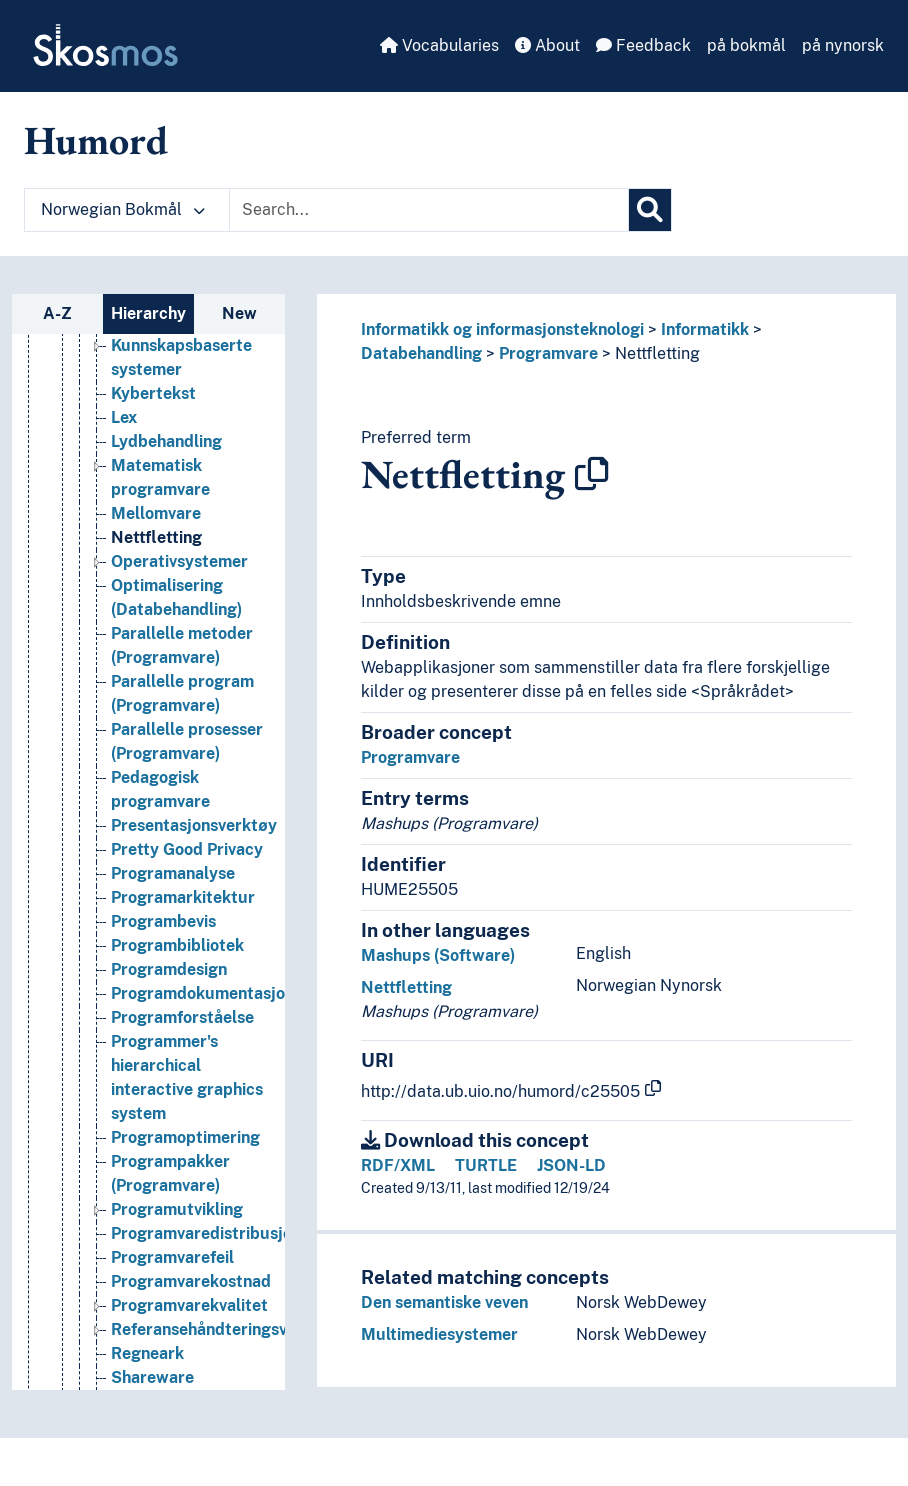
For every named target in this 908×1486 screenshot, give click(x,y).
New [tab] (239, 313)
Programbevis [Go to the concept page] (163, 923)
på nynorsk (843, 45)
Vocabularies (439, 45)
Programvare (548, 353)
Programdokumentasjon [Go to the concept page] (202, 995)
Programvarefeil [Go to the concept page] (172, 1259)
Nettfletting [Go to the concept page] (156, 539)
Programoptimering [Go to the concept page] (185, 1139)
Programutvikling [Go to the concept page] (177, 1211)
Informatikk (705, 329)
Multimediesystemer (439, 1334)
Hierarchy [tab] (148, 313)
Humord (96, 140)
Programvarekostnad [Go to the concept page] (191, 1283)
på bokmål (746, 45)
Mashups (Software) (438, 955)
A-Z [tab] (57, 313)
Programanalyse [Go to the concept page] (173, 875)
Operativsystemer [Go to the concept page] (179, 563)
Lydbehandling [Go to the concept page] (166, 443)
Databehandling (421, 353)
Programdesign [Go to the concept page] (169, 971)
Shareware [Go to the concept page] (152, 1379)
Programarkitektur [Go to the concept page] (183, 899)
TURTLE (486, 1165)
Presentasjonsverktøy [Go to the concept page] (194, 827)
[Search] (650, 210)
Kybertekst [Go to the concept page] (153, 395)
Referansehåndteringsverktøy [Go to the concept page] (224, 1331)
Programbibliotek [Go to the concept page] (177, 947)
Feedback (643, 45)
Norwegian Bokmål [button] (123, 209)
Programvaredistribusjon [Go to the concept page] (206, 1235)
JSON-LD (571, 1165)
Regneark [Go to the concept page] (147, 1355)
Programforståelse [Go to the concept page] (182, 1019)
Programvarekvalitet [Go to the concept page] (189, 1307)
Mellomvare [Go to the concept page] (156, 515)
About (547, 45)
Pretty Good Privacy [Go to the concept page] (187, 851)
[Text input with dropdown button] (429, 210)
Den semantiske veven (444, 1302)
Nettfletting (657, 353)
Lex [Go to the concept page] (124, 419)
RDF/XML (398, 1165)
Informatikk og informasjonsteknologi (502, 329)
